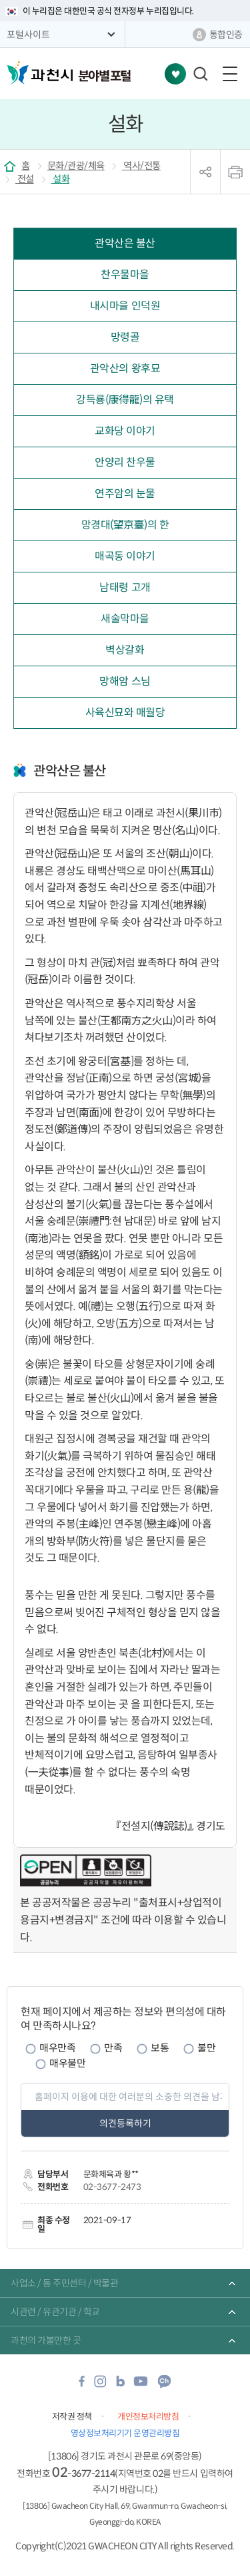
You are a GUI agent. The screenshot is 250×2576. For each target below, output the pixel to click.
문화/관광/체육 (76, 166)
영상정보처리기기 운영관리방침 (125, 2433)
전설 (24, 179)
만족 (113, 2047)
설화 (60, 179)
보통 (160, 2047)
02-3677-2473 (112, 2187)
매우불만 (67, 2063)
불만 (206, 2047)
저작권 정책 (72, 2416)
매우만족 (57, 2047)
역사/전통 (141, 166)
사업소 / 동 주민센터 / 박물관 (64, 2283)
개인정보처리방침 (148, 2416)
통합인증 (226, 35)
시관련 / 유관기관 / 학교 (55, 2312)
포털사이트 (28, 35)
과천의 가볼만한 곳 (46, 2340)
